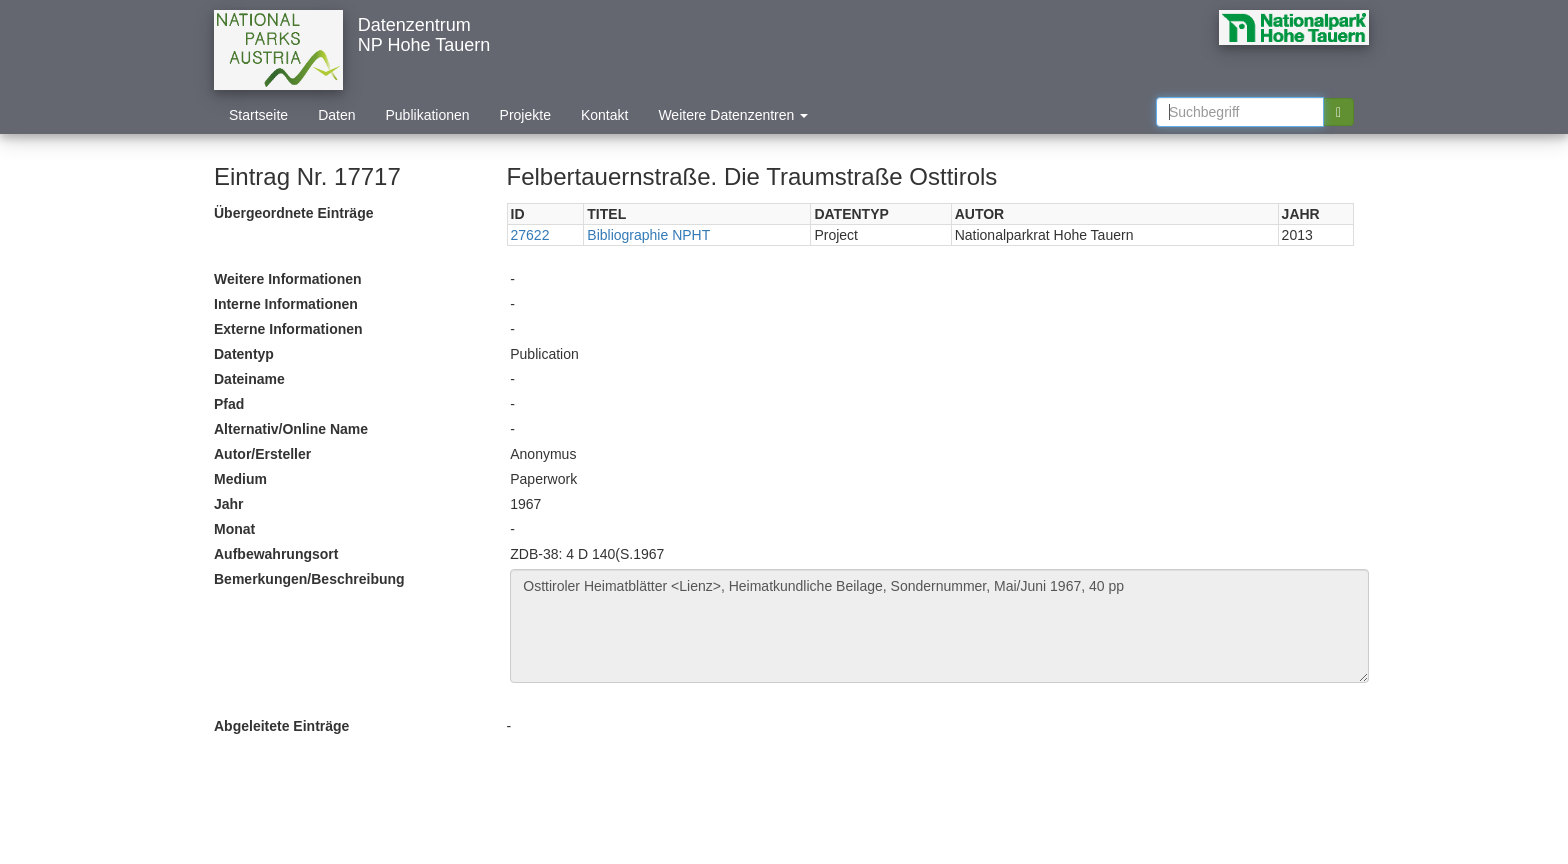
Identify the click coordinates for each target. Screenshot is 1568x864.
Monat (234, 529)
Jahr (229, 504)
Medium (240, 479)
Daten (336, 115)
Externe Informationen (288, 329)
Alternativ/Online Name (291, 429)
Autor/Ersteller (262, 454)
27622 (530, 235)
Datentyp (244, 354)
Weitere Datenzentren (733, 115)
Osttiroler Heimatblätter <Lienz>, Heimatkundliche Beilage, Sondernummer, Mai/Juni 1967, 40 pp (939, 626)
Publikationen (428, 115)
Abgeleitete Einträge (281, 726)
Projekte (525, 115)
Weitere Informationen (288, 279)
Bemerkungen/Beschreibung (309, 579)
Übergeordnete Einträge (293, 213)
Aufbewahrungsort (276, 554)
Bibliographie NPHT (648, 235)
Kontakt (604, 115)
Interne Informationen (286, 304)
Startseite (258, 115)
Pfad (229, 404)
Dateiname (249, 379)
